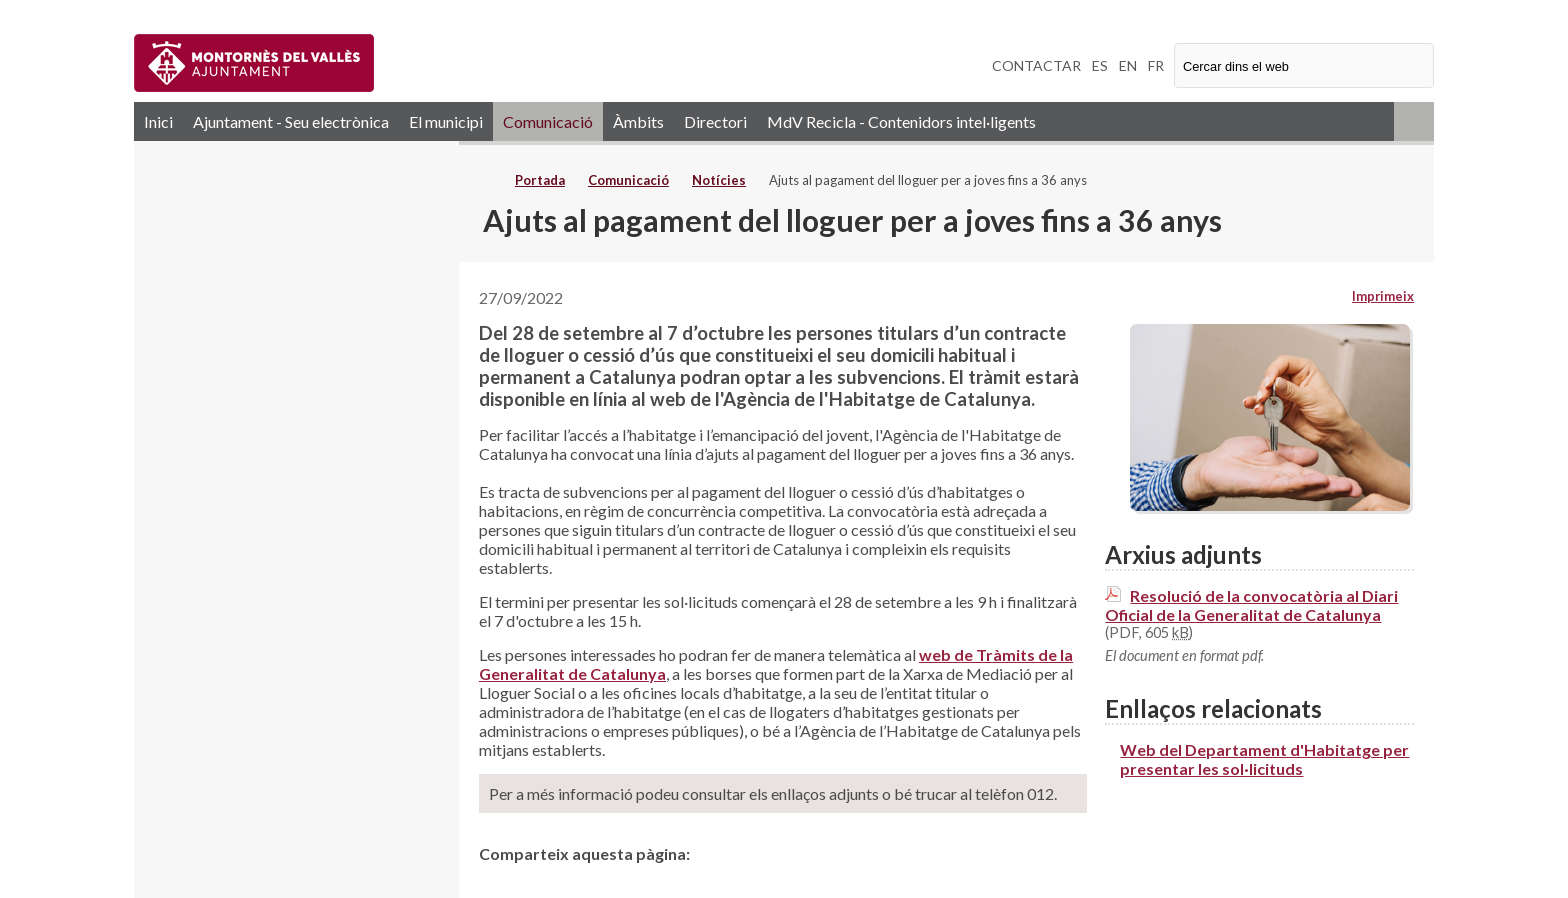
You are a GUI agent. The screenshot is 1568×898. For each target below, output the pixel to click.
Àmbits (638, 121)
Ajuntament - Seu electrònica (291, 121)
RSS (1414, 121)
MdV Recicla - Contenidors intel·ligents (901, 121)
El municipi (446, 121)
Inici (158, 121)
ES (1100, 65)
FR (1156, 65)
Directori (715, 121)
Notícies (719, 180)
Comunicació (548, 121)
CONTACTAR (1036, 65)
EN (1128, 65)
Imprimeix (1383, 296)
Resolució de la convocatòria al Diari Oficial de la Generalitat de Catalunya (1251, 605)
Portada (540, 180)
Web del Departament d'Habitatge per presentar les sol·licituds (1264, 759)
